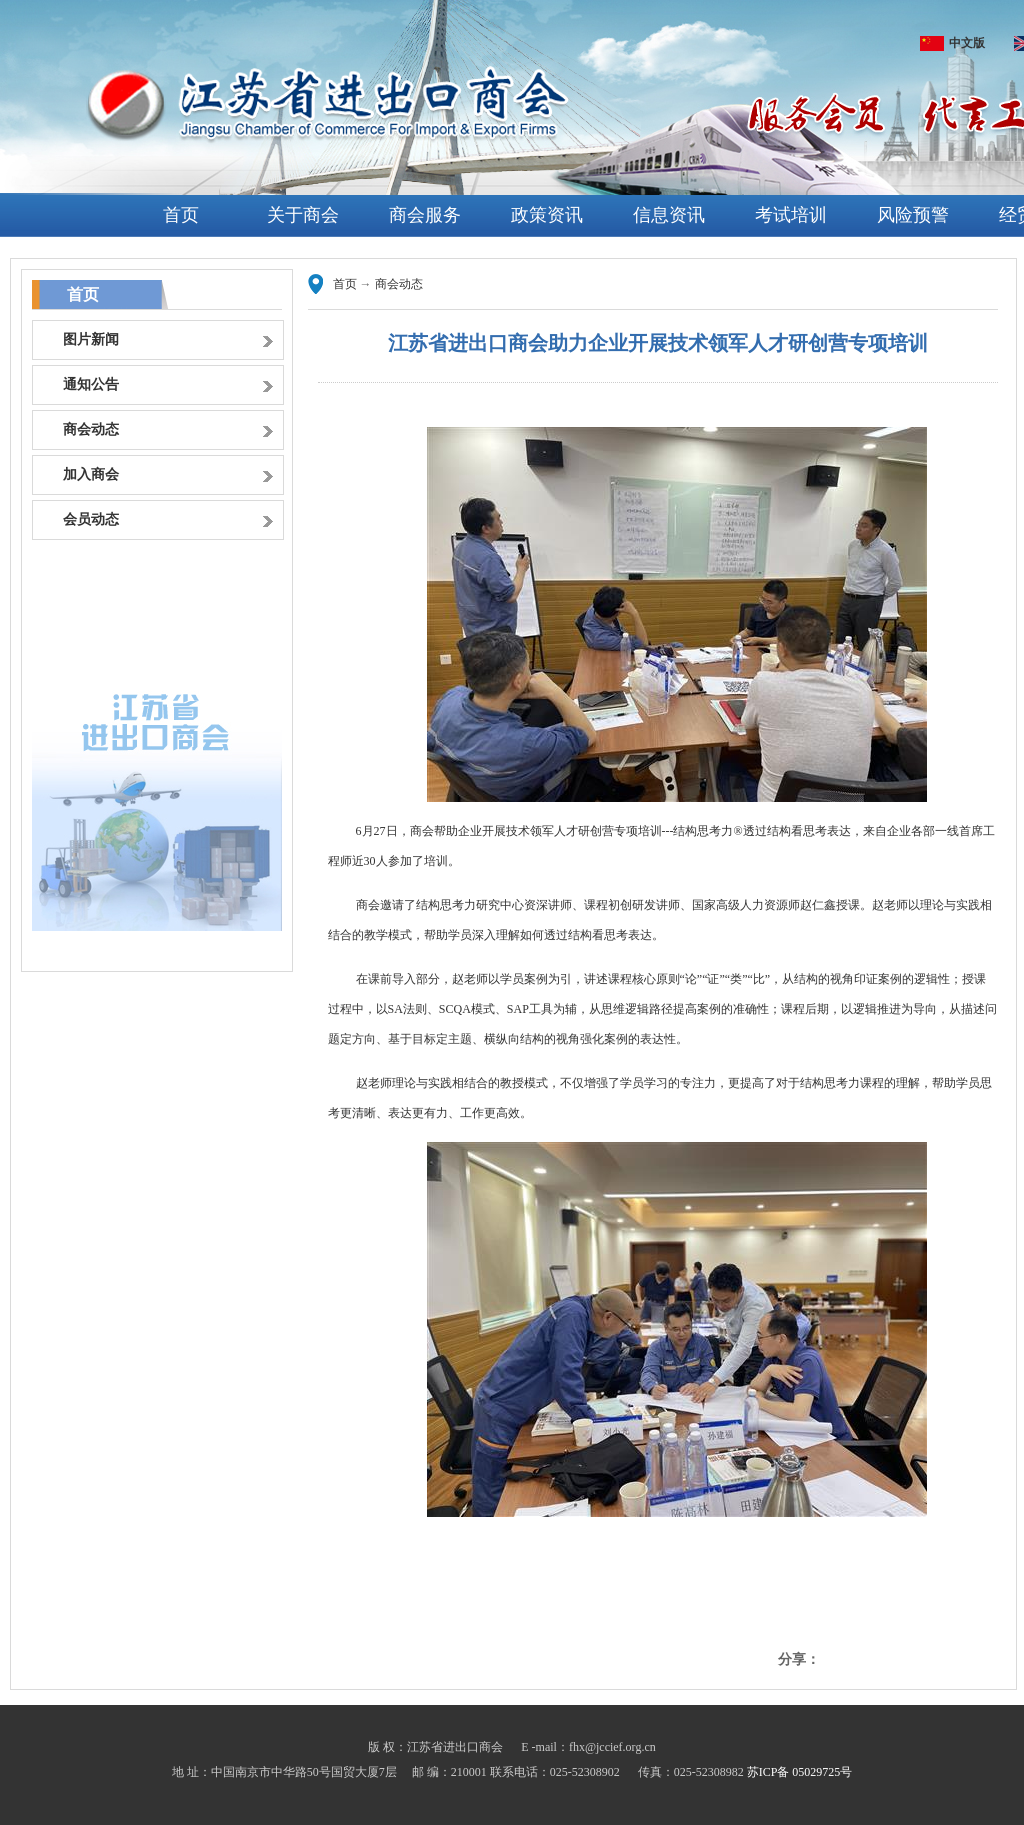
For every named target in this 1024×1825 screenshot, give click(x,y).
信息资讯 (669, 215)
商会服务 (425, 215)
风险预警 (913, 215)
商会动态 (399, 284)
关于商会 (303, 215)
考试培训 (791, 215)
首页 (181, 215)
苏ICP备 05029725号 (800, 1772)
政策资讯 (547, 215)
